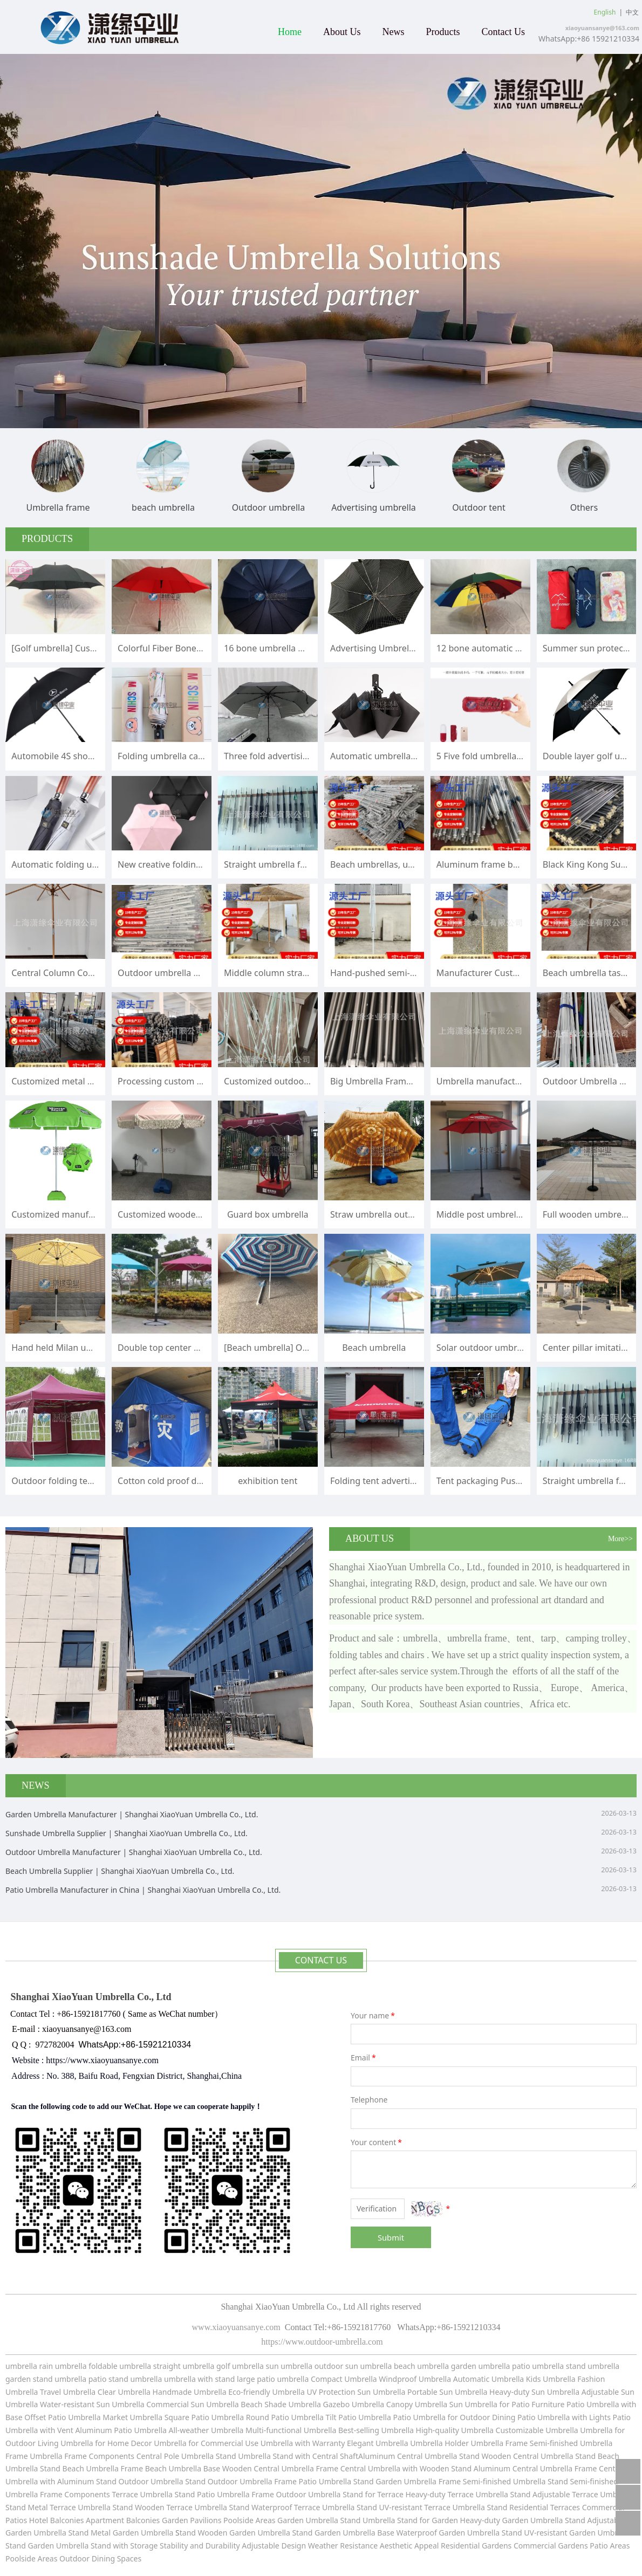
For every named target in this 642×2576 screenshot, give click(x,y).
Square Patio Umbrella (205, 2417)
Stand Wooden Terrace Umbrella (169, 2507)
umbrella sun (255, 2366)
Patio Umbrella (419, 2417)
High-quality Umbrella (454, 2430)
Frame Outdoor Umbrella (297, 2494)
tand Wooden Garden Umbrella (236, 2532)
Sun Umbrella (473, 2404)
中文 (632, 12)
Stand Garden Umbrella (394, 2481)
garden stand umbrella (45, 2379)
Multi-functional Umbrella (291, 2430)
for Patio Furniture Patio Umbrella (559, 2404)
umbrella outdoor (312, 2366)
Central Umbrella (428, 2456)
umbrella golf (207, 2366)
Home (290, 31)
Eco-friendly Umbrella (267, 2392)
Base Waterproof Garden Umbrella (439, 2532)
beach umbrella (422, 2366)
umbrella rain (29, 2366)
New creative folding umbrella (179, 864)
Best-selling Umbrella (376, 2430)
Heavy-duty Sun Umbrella (535, 2392)
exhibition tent (267, 1481)
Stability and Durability (200, 2545)
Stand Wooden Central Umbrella (517, 2456)
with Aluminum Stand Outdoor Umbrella (111, 2481)
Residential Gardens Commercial (499, 2545)
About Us (342, 31)
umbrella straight (150, 2366)
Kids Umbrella (551, 2379)
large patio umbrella (273, 2379)
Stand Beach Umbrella (79, 2468)
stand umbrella (592, 2366)
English (605, 12)
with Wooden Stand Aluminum (457, 2468)
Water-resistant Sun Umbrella (92, 2404)
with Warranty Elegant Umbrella (351, 2443)
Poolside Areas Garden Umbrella (280, 2520)
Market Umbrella (133, 2417)
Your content (377, 2142)
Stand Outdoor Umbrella (228, 2481)
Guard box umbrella (268, 1214)
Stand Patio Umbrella (212, 2494)
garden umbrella (480, 2366)
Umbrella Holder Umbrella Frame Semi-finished (494, 2443)
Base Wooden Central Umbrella (258, 2468)
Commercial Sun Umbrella (192, 2404)
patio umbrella (538, 2366)
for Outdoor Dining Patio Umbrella (509, 2417)
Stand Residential (518, 2507)
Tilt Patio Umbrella (358, 2417)
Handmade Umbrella (191, 2392)
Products (443, 31)
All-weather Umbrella (205, 2430)
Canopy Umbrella (416, 2404)
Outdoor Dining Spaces (100, 2558)
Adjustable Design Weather (290, 2545)
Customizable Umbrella (537, 2430)
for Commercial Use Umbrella (240, 2443)
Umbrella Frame (58, 2456)
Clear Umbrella (124, 2392)
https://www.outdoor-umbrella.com (321, 2341)
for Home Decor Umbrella (140, 2443)
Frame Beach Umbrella (161, 2468)
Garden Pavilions (191, 2520)
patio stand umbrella (125, 2379)
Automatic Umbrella (488, 2379)
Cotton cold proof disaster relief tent (191, 1481)
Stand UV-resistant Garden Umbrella (566, 2532)
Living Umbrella (65, 2443)
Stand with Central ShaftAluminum (333, 2456)
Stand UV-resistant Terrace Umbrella (421, 2507)
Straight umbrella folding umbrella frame (307, 864)
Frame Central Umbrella (358, 2468)
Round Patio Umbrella (286, 2417)
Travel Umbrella (67, 2392)
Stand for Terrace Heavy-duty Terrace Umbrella (425, 2494)
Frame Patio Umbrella (313, 2481)
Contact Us (503, 31)
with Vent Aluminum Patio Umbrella (104, 2430)
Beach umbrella (374, 1348)
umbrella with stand (199, 2379)
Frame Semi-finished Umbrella (492, 2481)
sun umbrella (368, 2366)
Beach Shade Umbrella (282, 2404)
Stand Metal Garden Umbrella (120, 2532)
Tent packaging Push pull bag (496, 1481)
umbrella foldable (86, 2366)
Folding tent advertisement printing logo (413, 1481)
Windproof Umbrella (415, 2379)
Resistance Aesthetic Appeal (390, 2545)
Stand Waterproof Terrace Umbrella (290, 2507)
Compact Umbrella (344, 2379)
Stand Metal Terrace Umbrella (58, 2507)
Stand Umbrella (243, 2456)
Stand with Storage (124, 2545)
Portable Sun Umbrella (446, 2392)
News (394, 31)
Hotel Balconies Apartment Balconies (94, 2520)
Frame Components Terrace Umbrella (107, 2494)
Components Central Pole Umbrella (151, 2456)
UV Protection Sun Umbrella (355, 2392)
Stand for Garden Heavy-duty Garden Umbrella (480, 2520)
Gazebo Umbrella (354, 2404)
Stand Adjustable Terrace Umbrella (571, 2494)
